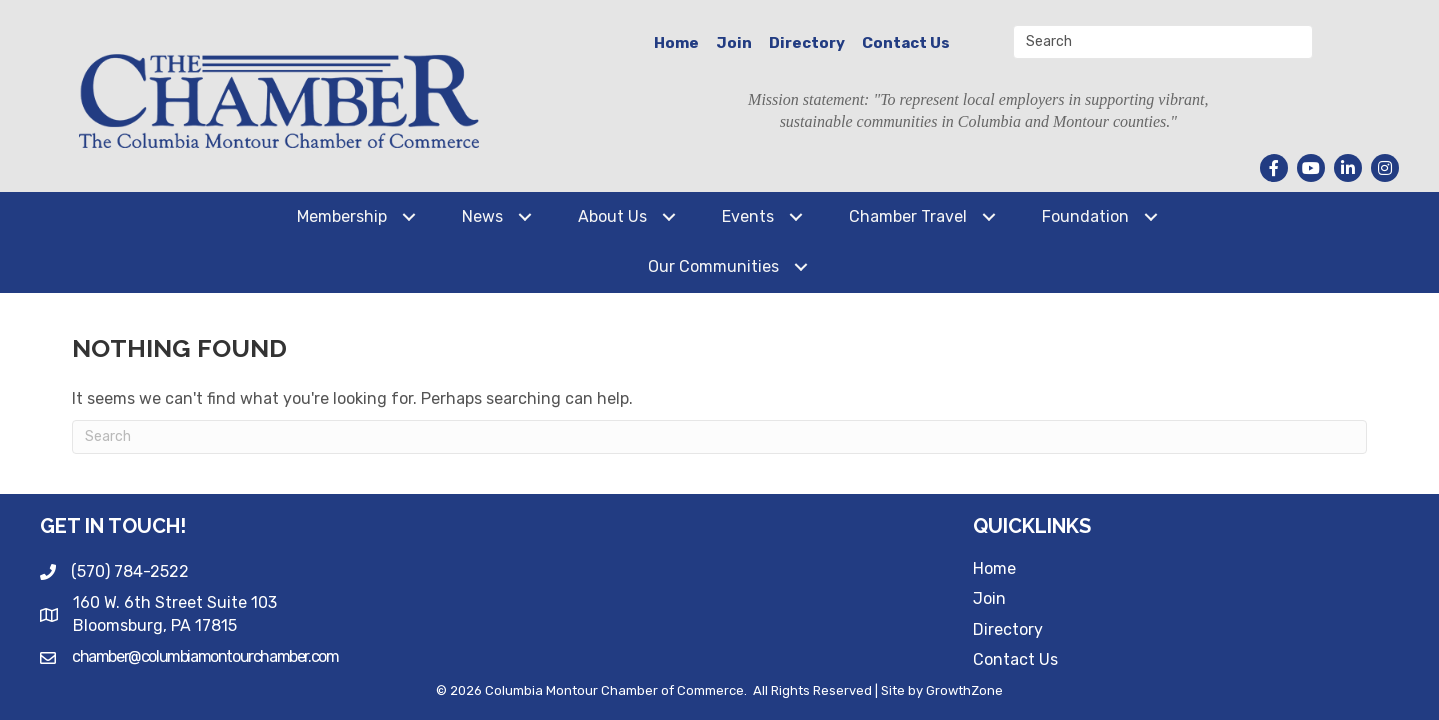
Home (676, 43)
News (482, 216)
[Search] (719, 437)
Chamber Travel (908, 216)
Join (734, 43)
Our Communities (713, 266)
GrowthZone (964, 690)
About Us (612, 216)
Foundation (1085, 216)
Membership (342, 216)
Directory (807, 43)
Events (748, 216)
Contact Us (906, 43)
